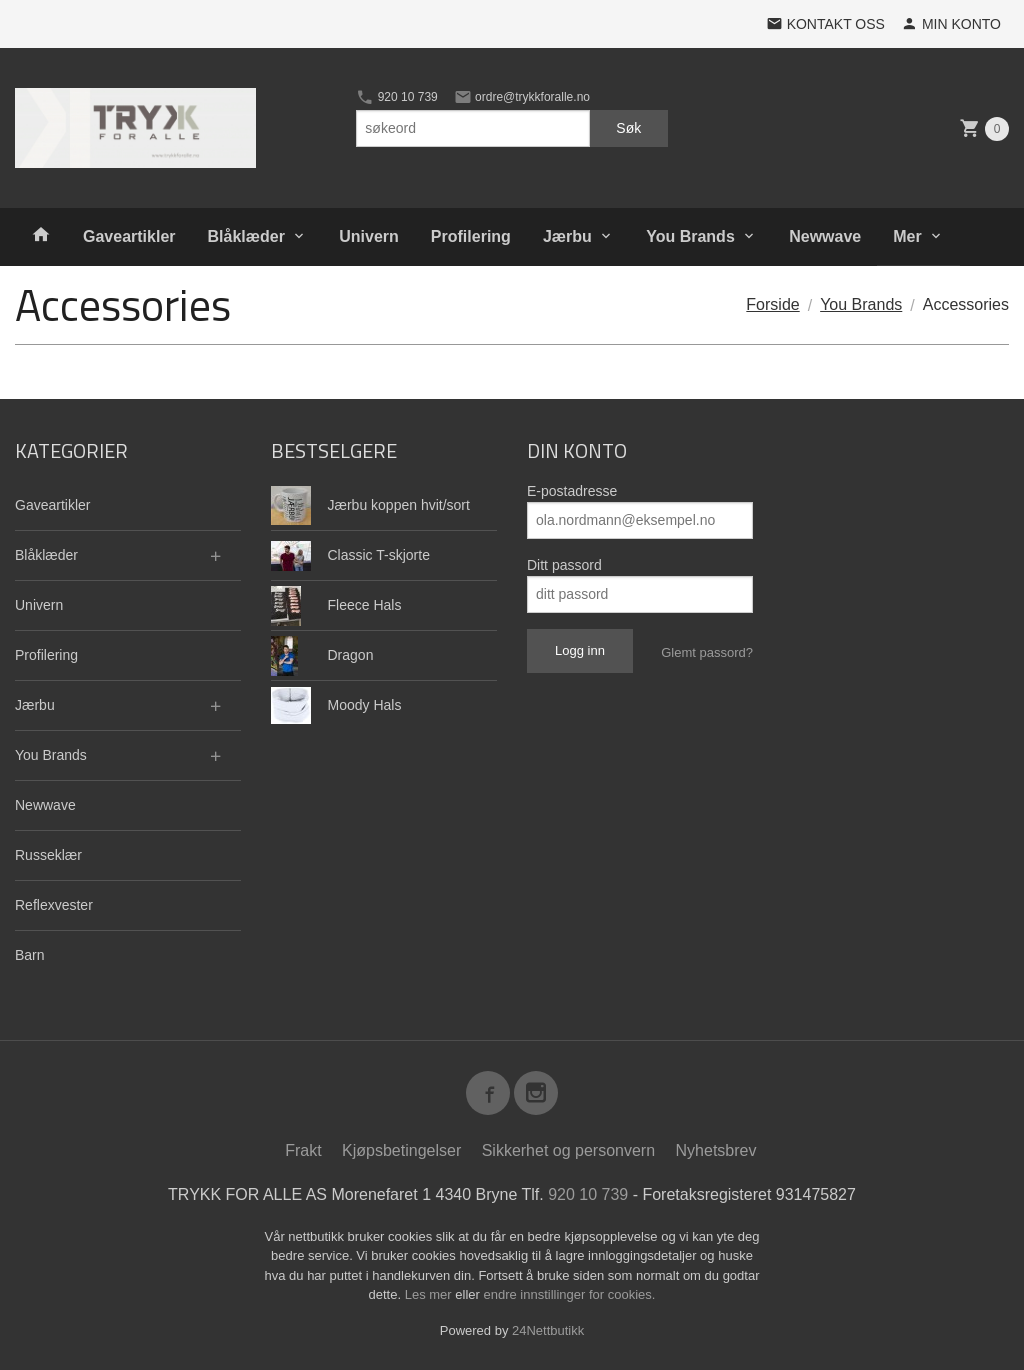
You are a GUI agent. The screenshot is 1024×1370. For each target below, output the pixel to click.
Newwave (825, 236)
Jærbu (567, 236)
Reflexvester (54, 905)
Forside (772, 304)
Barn (30, 955)
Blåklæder (246, 236)
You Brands (690, 236)
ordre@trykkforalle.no (522, 97)
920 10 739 (396, 97)
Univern (369, 236)
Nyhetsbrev (716, 1150)
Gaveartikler (129, 236)
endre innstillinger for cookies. (569, 1294)
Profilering (471, 236)
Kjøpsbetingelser (401, 1150)
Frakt (303, 1150)
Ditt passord (564, 565)
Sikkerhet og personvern (568, 1150)
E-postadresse (572, 491)
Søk (628, 128)
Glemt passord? (707, 652)
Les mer (430, 1294)
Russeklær (48, 855)
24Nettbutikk (548, 1330)
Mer (907, 236)
